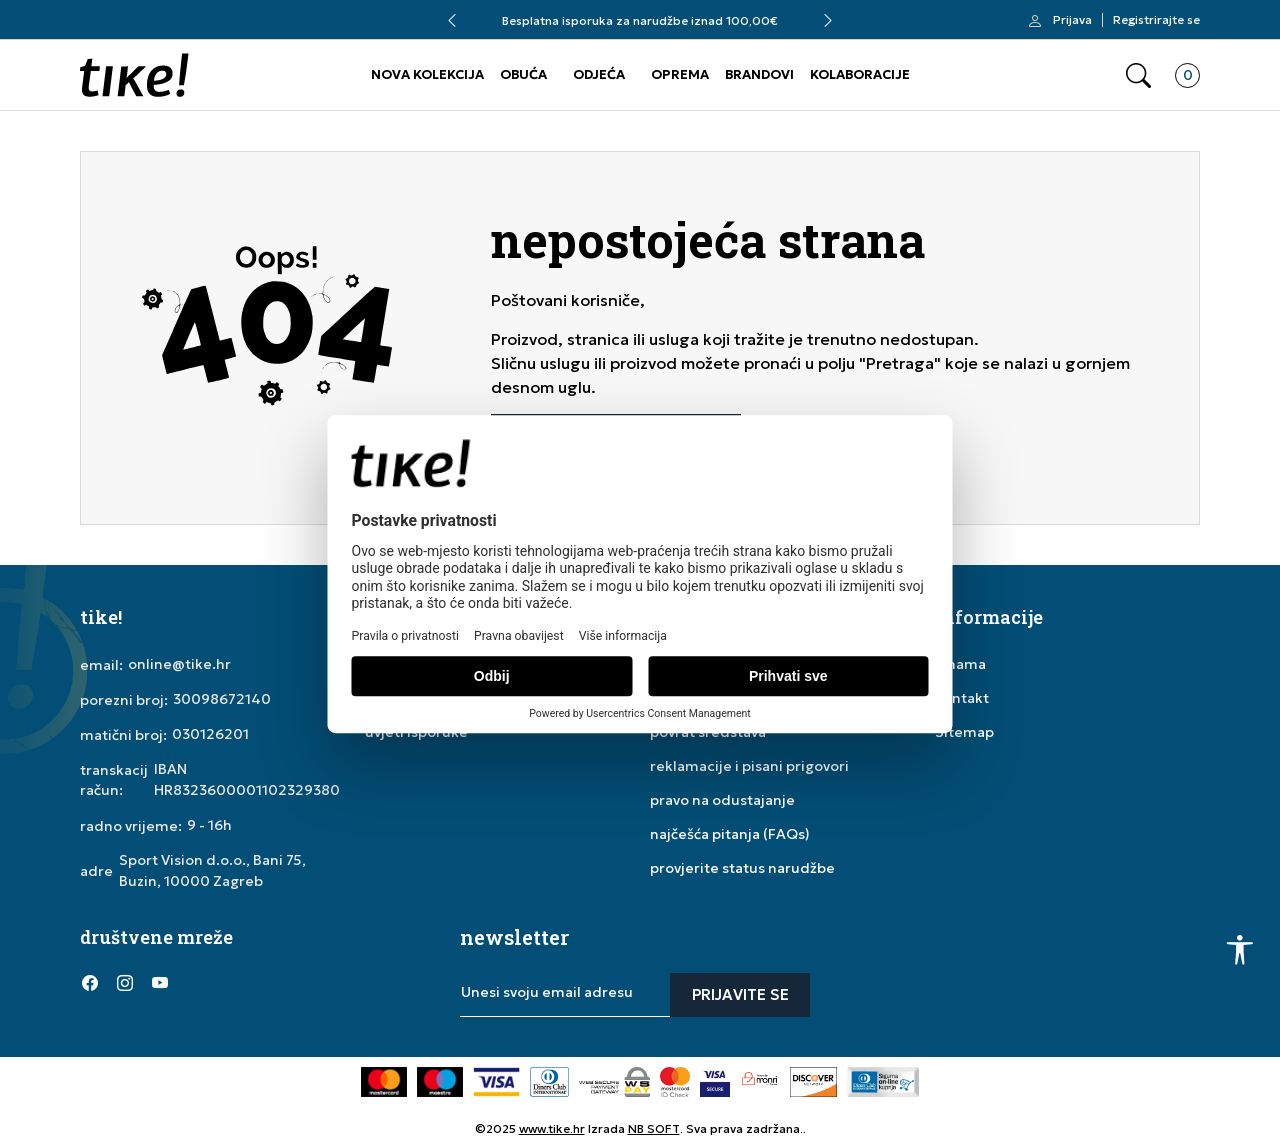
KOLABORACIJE (860, 74)
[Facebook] (90, 983)
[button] (1138, 75)
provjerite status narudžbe (742, 868)
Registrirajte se (1156, 20)
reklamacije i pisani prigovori (749, 766)
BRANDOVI (759, 74)
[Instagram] (125, 983)
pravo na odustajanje (722, 800)
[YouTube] (160, 983)
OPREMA (680, 74)
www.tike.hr (552, 1128)
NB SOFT (654, 1128)
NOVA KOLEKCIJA (427, 74)
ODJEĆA (599, 74)
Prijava (1072, 20)
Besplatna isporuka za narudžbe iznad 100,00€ (640, 20)
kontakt (962, 698)
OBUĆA (523, 74)
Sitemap (964, 732)
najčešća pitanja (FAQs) (730, 834)
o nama (960, 664)
